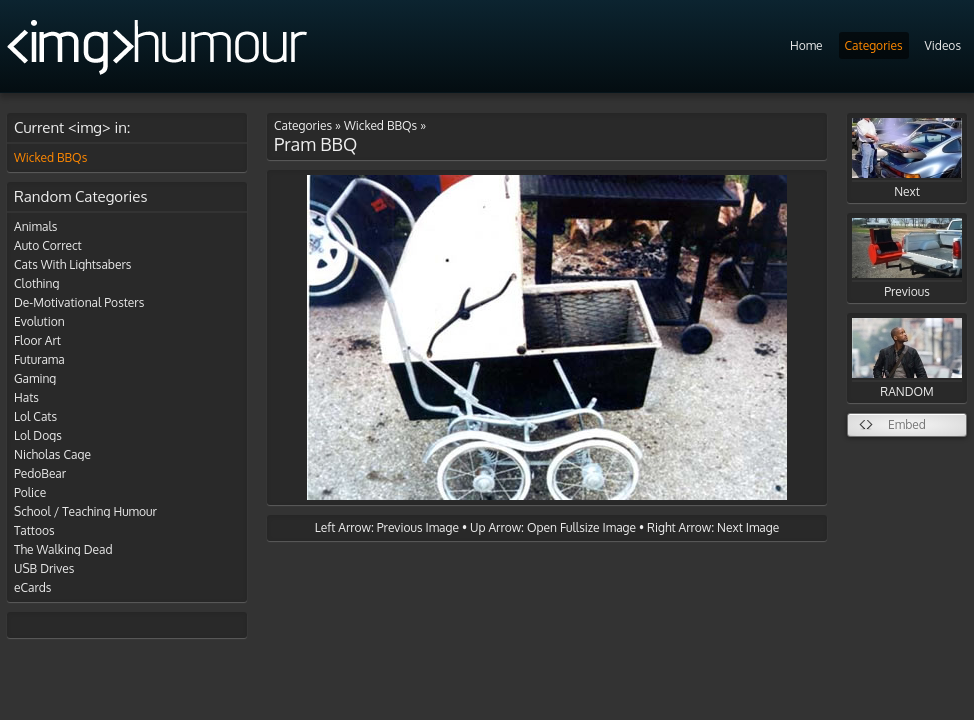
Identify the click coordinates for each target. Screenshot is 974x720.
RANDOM (907, 358)
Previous (907, 258)
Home (806, 45)
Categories (874, 45)
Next (907, 158)
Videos (943, 45)
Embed (907, 424)
